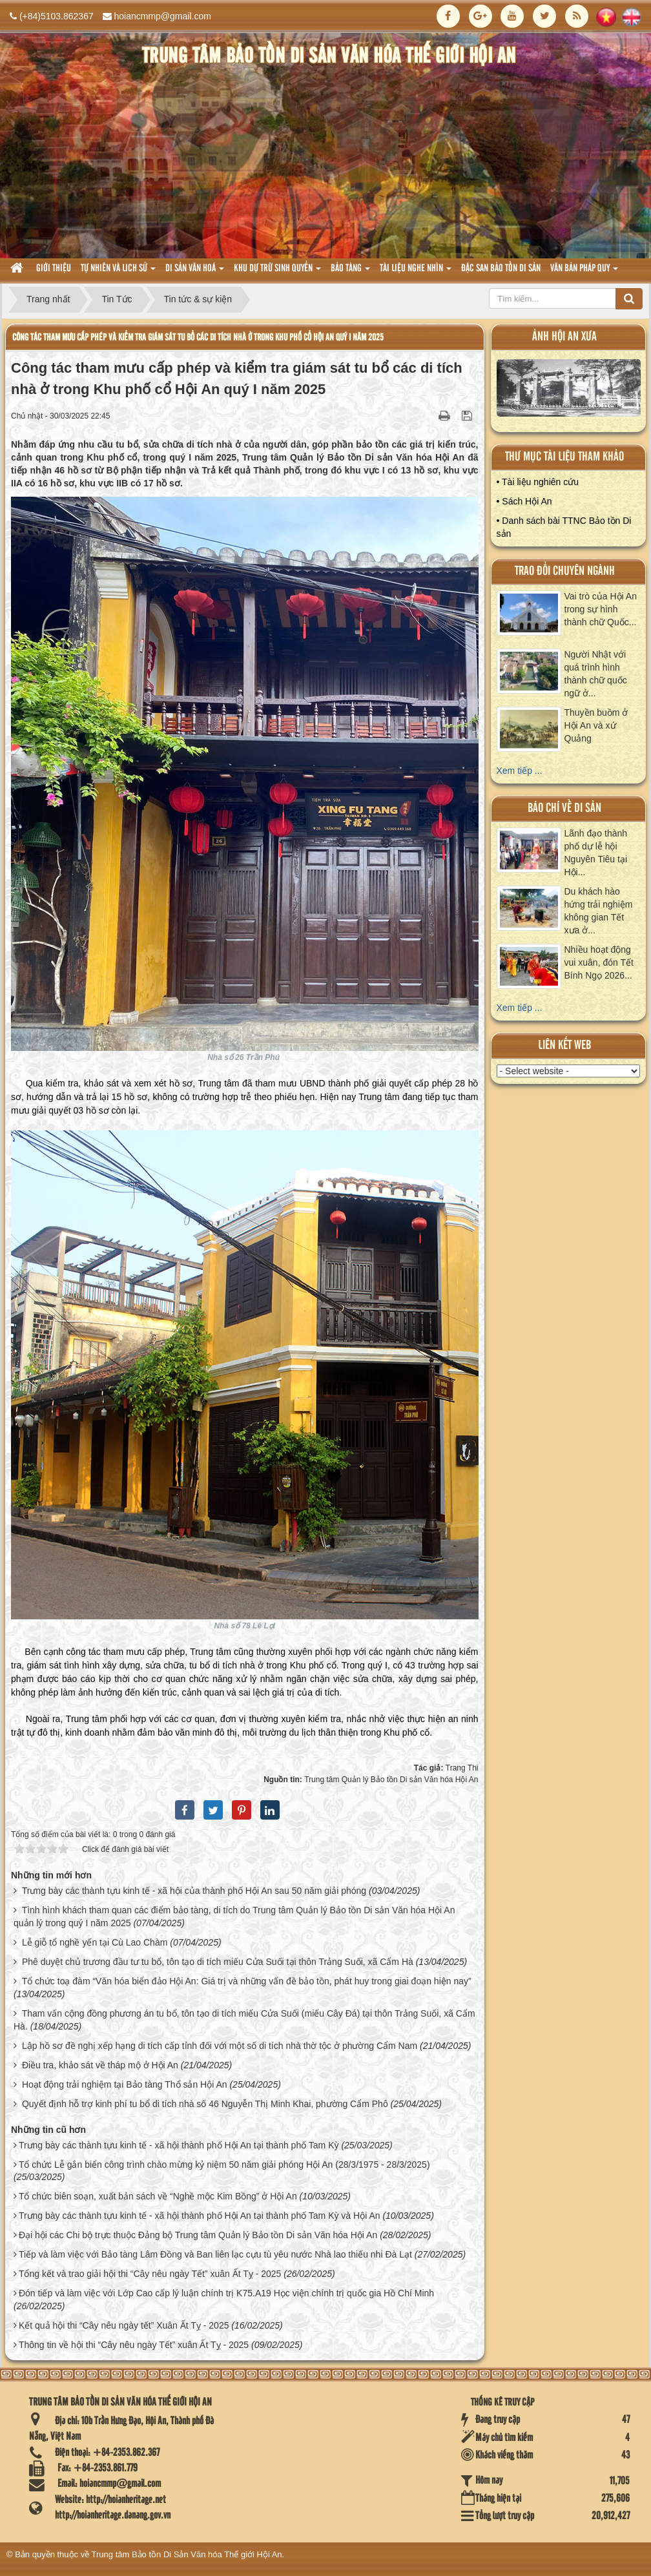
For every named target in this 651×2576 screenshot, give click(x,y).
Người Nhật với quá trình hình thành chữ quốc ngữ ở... (595, 673)
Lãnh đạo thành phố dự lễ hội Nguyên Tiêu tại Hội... (596, 852)
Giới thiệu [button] (53, 268)
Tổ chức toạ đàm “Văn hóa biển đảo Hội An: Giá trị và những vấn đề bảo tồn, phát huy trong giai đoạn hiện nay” (246, 1981)
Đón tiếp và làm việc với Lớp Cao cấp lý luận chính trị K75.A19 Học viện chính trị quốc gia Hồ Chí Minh (226, 2293)
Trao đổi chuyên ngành (565, 571)
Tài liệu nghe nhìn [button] (415, 272)
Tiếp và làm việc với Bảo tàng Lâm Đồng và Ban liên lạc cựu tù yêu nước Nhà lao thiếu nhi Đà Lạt (215, 2254)
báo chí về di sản (564, 808)
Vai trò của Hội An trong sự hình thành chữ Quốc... (600, 609)
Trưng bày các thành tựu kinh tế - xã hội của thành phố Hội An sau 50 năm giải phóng (194, 1890)
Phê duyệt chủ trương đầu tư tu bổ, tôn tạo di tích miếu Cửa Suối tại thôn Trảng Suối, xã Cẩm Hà (217, 1962)
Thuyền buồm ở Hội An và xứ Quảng (596, 725)
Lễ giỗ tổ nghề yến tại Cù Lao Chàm (94, 1942)
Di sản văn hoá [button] (194, 272)
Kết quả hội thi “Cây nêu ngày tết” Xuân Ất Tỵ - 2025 (124, 2325)
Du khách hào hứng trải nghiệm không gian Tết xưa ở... (598, 910)
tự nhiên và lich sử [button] (118, 272)
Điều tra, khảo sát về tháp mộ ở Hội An (100, 2065)
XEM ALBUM (568, 391)
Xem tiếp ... (519, 770)
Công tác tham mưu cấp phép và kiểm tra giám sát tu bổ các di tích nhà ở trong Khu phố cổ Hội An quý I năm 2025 (198, 337)
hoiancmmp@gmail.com (162, 16)
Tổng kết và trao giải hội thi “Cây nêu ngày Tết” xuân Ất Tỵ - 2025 (150, 2274)
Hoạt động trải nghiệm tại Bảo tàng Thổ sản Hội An (124, 2084)
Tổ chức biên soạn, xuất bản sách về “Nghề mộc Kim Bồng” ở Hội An (158, 2196)
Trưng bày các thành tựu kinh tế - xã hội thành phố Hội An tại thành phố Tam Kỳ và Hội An (199, 2215)
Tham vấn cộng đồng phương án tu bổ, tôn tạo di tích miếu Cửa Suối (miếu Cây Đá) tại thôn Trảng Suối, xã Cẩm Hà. (244, 2019)
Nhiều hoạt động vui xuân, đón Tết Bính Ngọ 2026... (599, 962)
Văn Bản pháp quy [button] (584, 272)
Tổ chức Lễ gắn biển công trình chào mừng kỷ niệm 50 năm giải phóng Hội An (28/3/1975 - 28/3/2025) (224, 2164)
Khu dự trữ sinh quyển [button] (277, 272)
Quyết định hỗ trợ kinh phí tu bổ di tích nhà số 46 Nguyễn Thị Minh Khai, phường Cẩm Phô (205, 2104)
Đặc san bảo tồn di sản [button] (501, 268)
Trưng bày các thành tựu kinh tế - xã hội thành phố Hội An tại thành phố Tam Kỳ (179, 2145)
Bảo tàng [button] (350, 272)
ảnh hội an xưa (564, 336)
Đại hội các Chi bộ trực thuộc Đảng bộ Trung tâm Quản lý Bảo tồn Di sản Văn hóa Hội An (198, 2235)
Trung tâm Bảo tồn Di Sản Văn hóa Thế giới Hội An (187, 2554)
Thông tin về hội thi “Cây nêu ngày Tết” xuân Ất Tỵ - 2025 (134, 2345)
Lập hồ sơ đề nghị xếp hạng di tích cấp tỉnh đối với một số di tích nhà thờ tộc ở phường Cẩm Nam (219, 2046)
